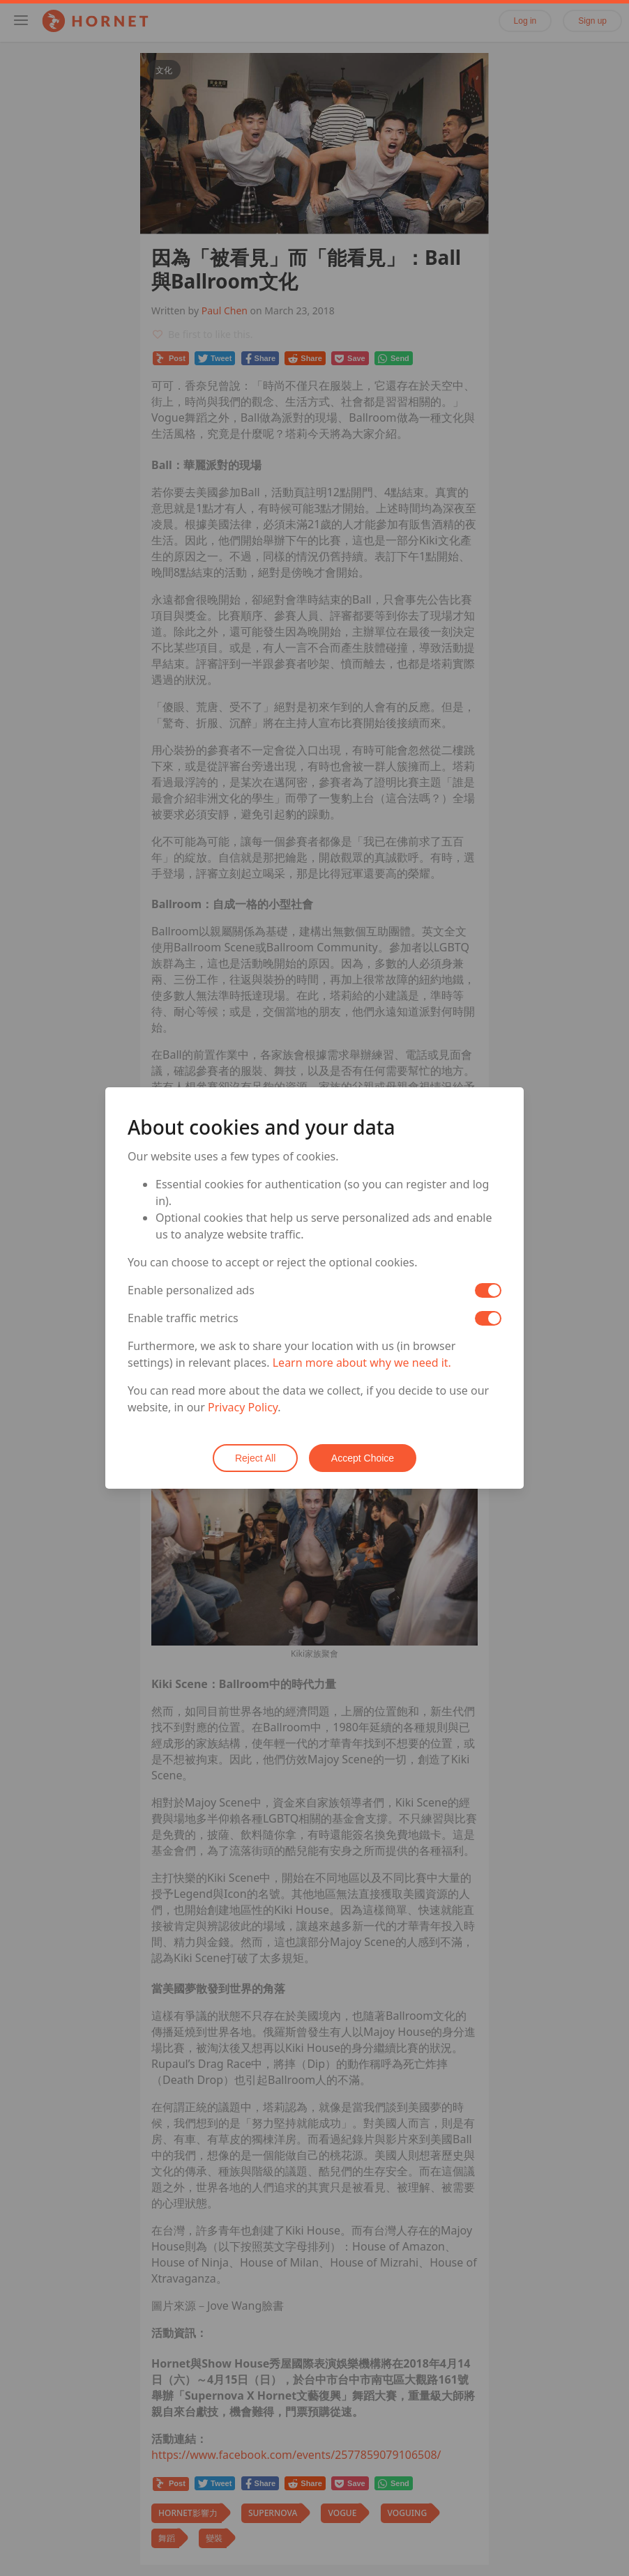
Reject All (255, 1458)
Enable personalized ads (191, 1290)
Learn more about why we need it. (362, 1363)
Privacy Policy (243, 1408)
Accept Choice (362, 1458)
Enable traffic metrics (183, 1318)
